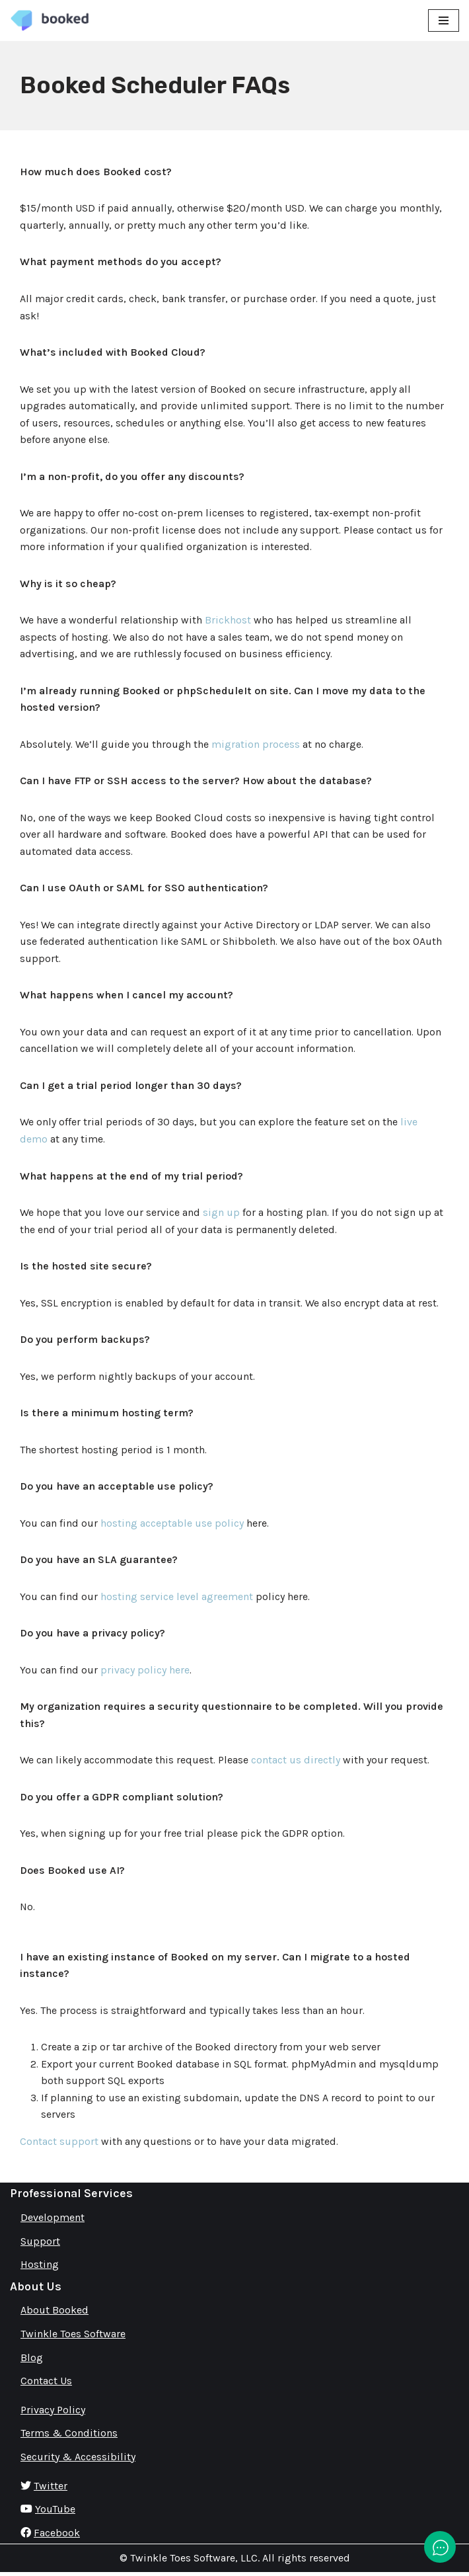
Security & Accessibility (77, 2460)
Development (52, 2220)
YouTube (55, 2512)
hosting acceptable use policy (172, 1525)
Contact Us (46, 2384)
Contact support (59, 2144)
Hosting (39, 2268)
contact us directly (295, 1762)
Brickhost (228, 620)
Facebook (57, 2536)
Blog (31, 2361)
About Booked (54, 2314)
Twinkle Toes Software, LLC (194, 2562)
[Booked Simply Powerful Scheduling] (49, 20)
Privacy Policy (52, 2413)
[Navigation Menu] (443, 20)
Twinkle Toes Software (73, 2337)
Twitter (50, 2489)
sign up (221, 1214)
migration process (255, 745)
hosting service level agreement (176, 1598)
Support (40, 2244)
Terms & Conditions (69, 2437)
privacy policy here (145, 1672)
